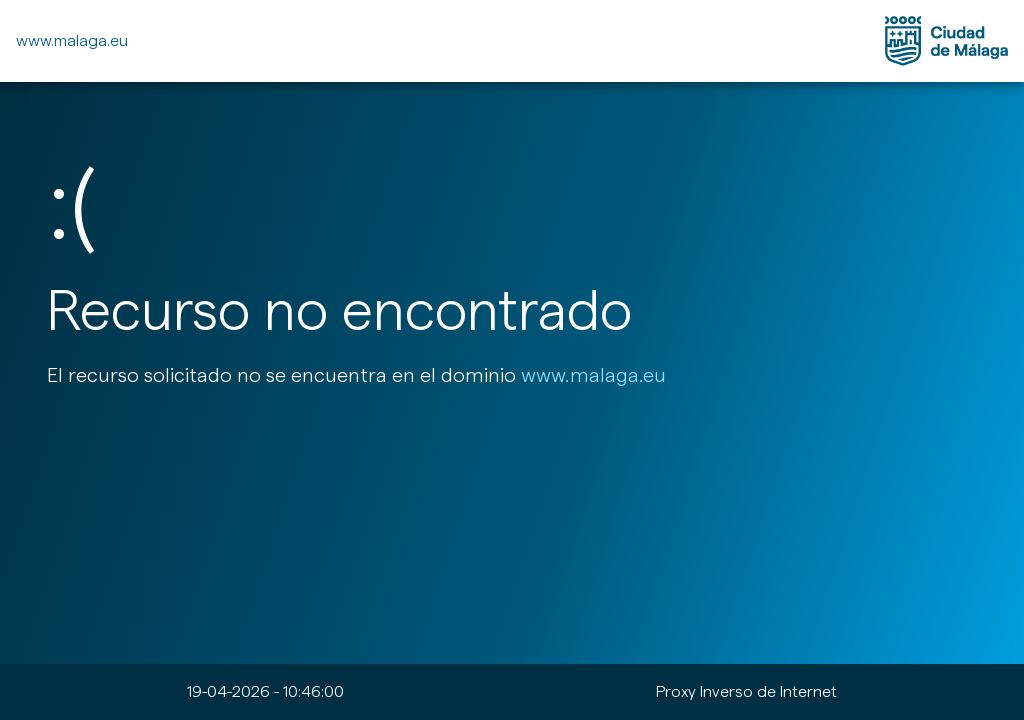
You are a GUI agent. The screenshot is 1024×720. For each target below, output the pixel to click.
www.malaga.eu (72, 40)
